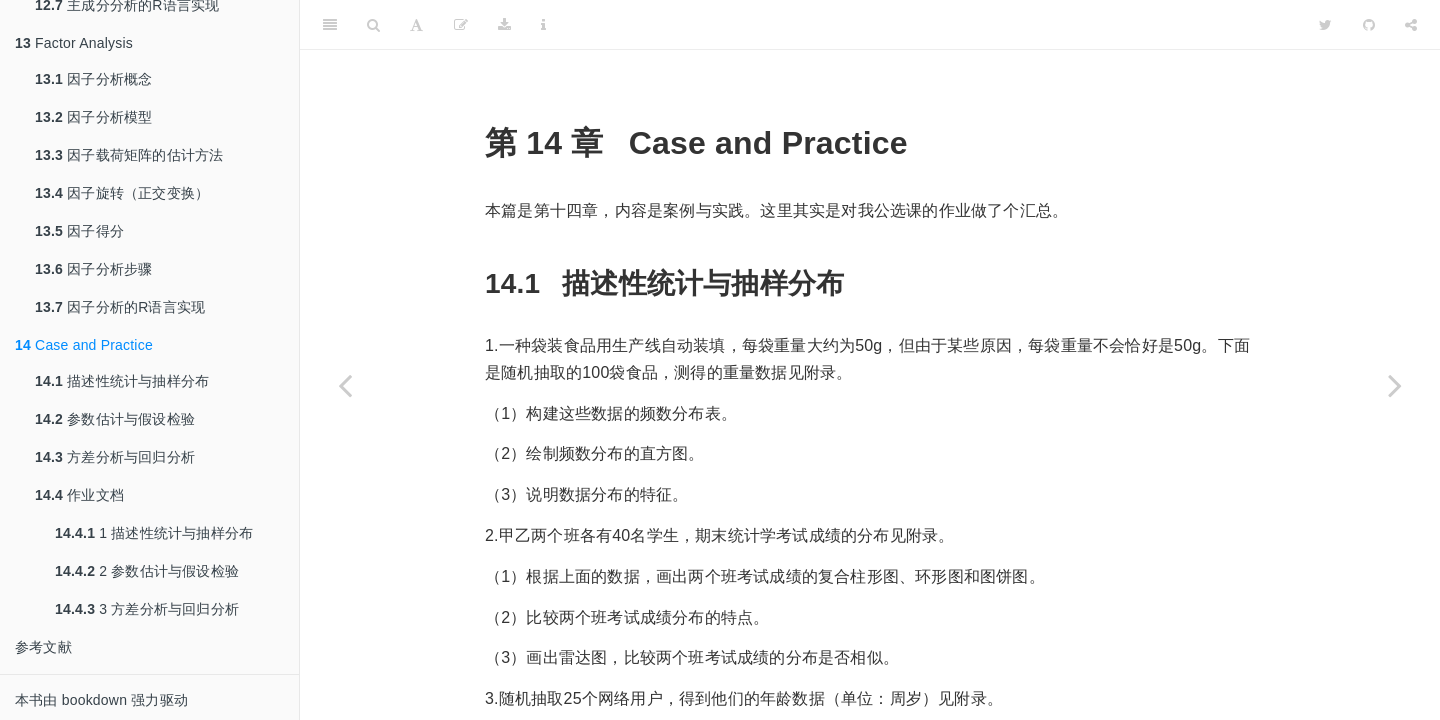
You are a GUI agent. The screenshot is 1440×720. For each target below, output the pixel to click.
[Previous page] (345, 385)
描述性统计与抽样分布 (122, 381)
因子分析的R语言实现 (120, 307)
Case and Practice (84, 345)
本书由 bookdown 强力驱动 (101, 700)
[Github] (1369, 25)
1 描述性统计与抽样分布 (154, 533)
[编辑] (461, 25)
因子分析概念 (93, 79)
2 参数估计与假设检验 (147, 571)
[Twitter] (1325, 25)
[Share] (1411, 25)
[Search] (373, 25)
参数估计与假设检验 (115, 419)
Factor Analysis (74, 43)
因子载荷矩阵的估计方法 (129, 155)
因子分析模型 (93, 117)
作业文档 (79, 495)
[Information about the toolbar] (543, 25)
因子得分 (79, 231)
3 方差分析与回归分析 (147, 609)
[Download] (504, 25)
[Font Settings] (416, 25)
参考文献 (43, 647)
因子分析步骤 (93, 269)
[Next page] (1395, 385)
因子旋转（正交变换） (122, 193)
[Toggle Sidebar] (330, 25)
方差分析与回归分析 (115, 457)
